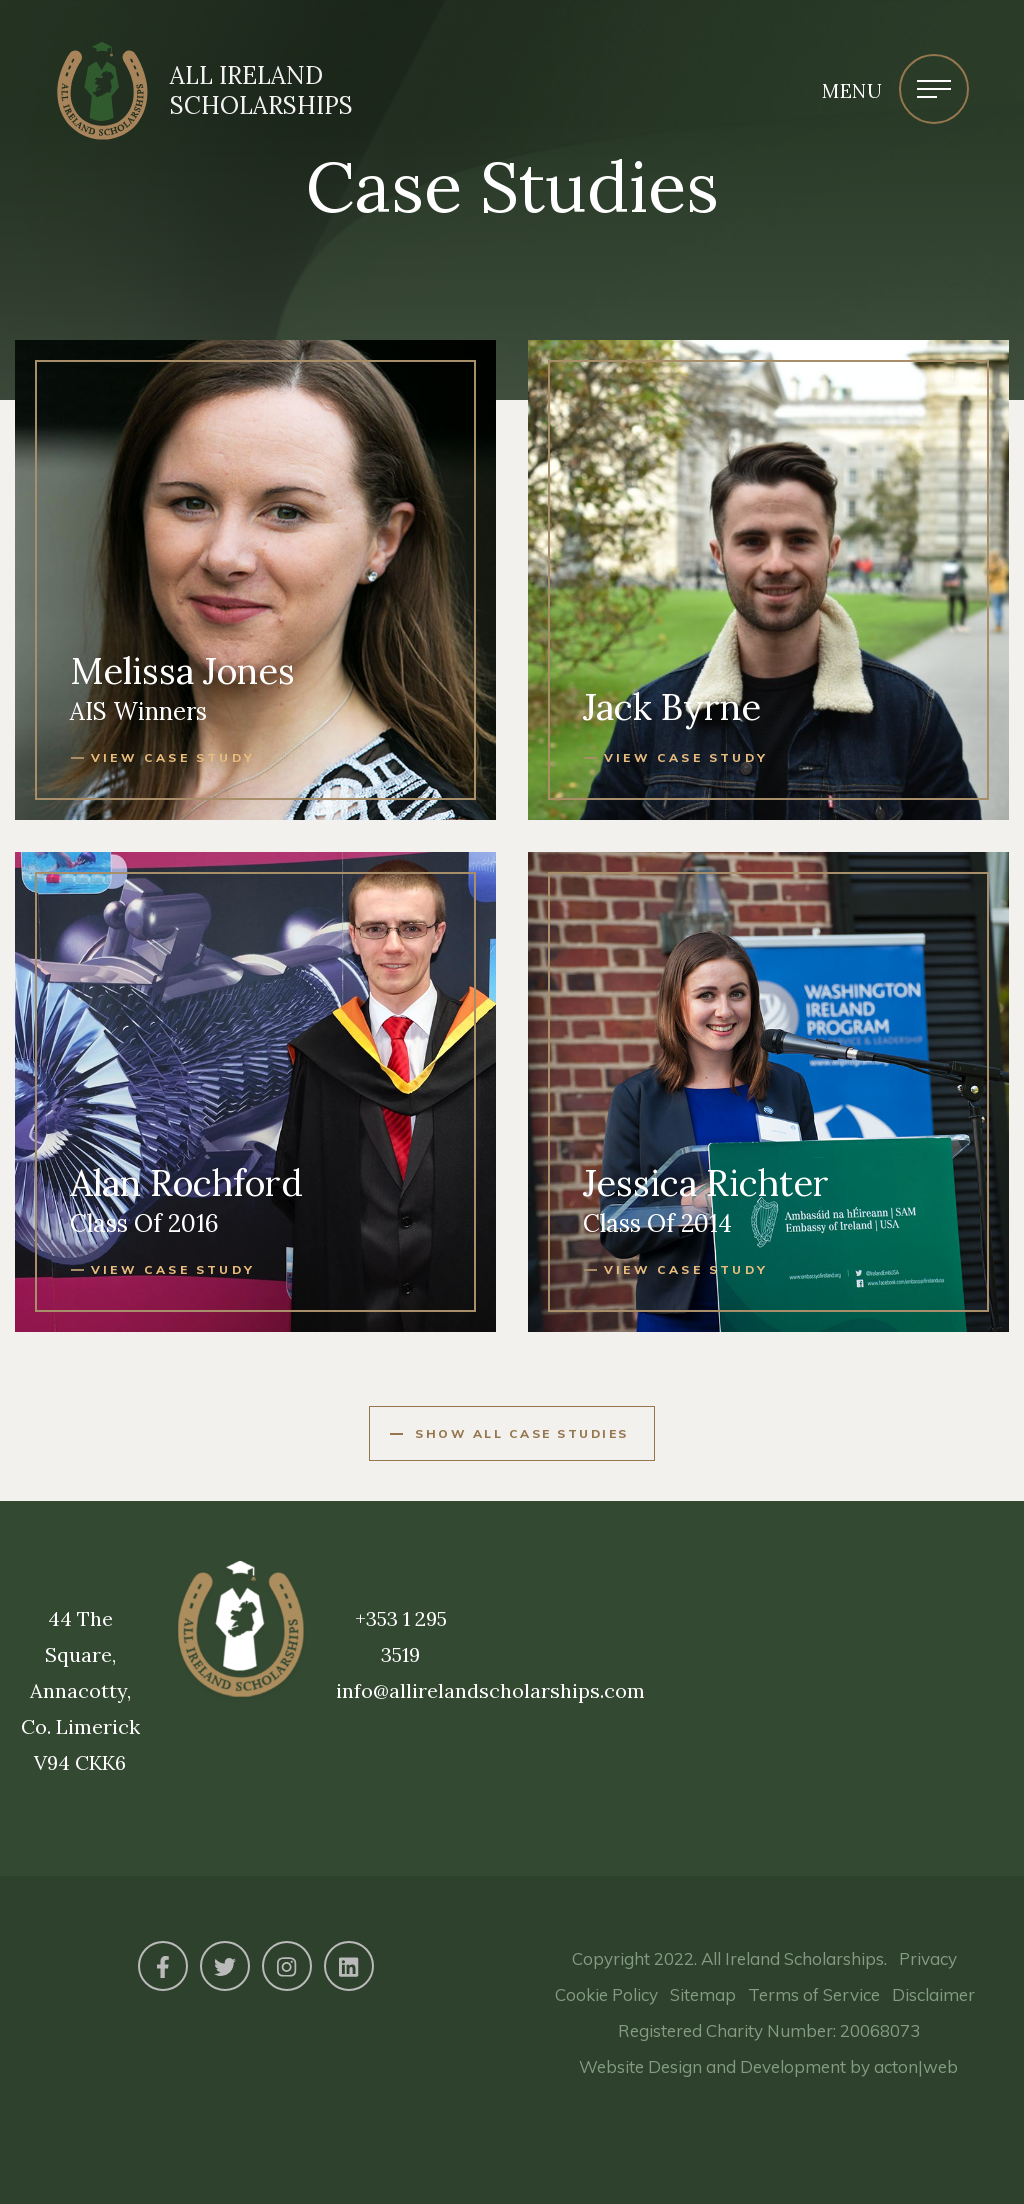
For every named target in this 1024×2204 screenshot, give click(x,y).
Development (793, 2066)
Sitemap (703, 1994)
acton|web (916, 2066)
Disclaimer (933, 1994)
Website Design (640, 2066)
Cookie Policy (606, 1994)
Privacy (928, 1958)
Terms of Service (814, 1994)
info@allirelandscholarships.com (490, 1690)
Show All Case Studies (522, 1433)
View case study (173, 757)
